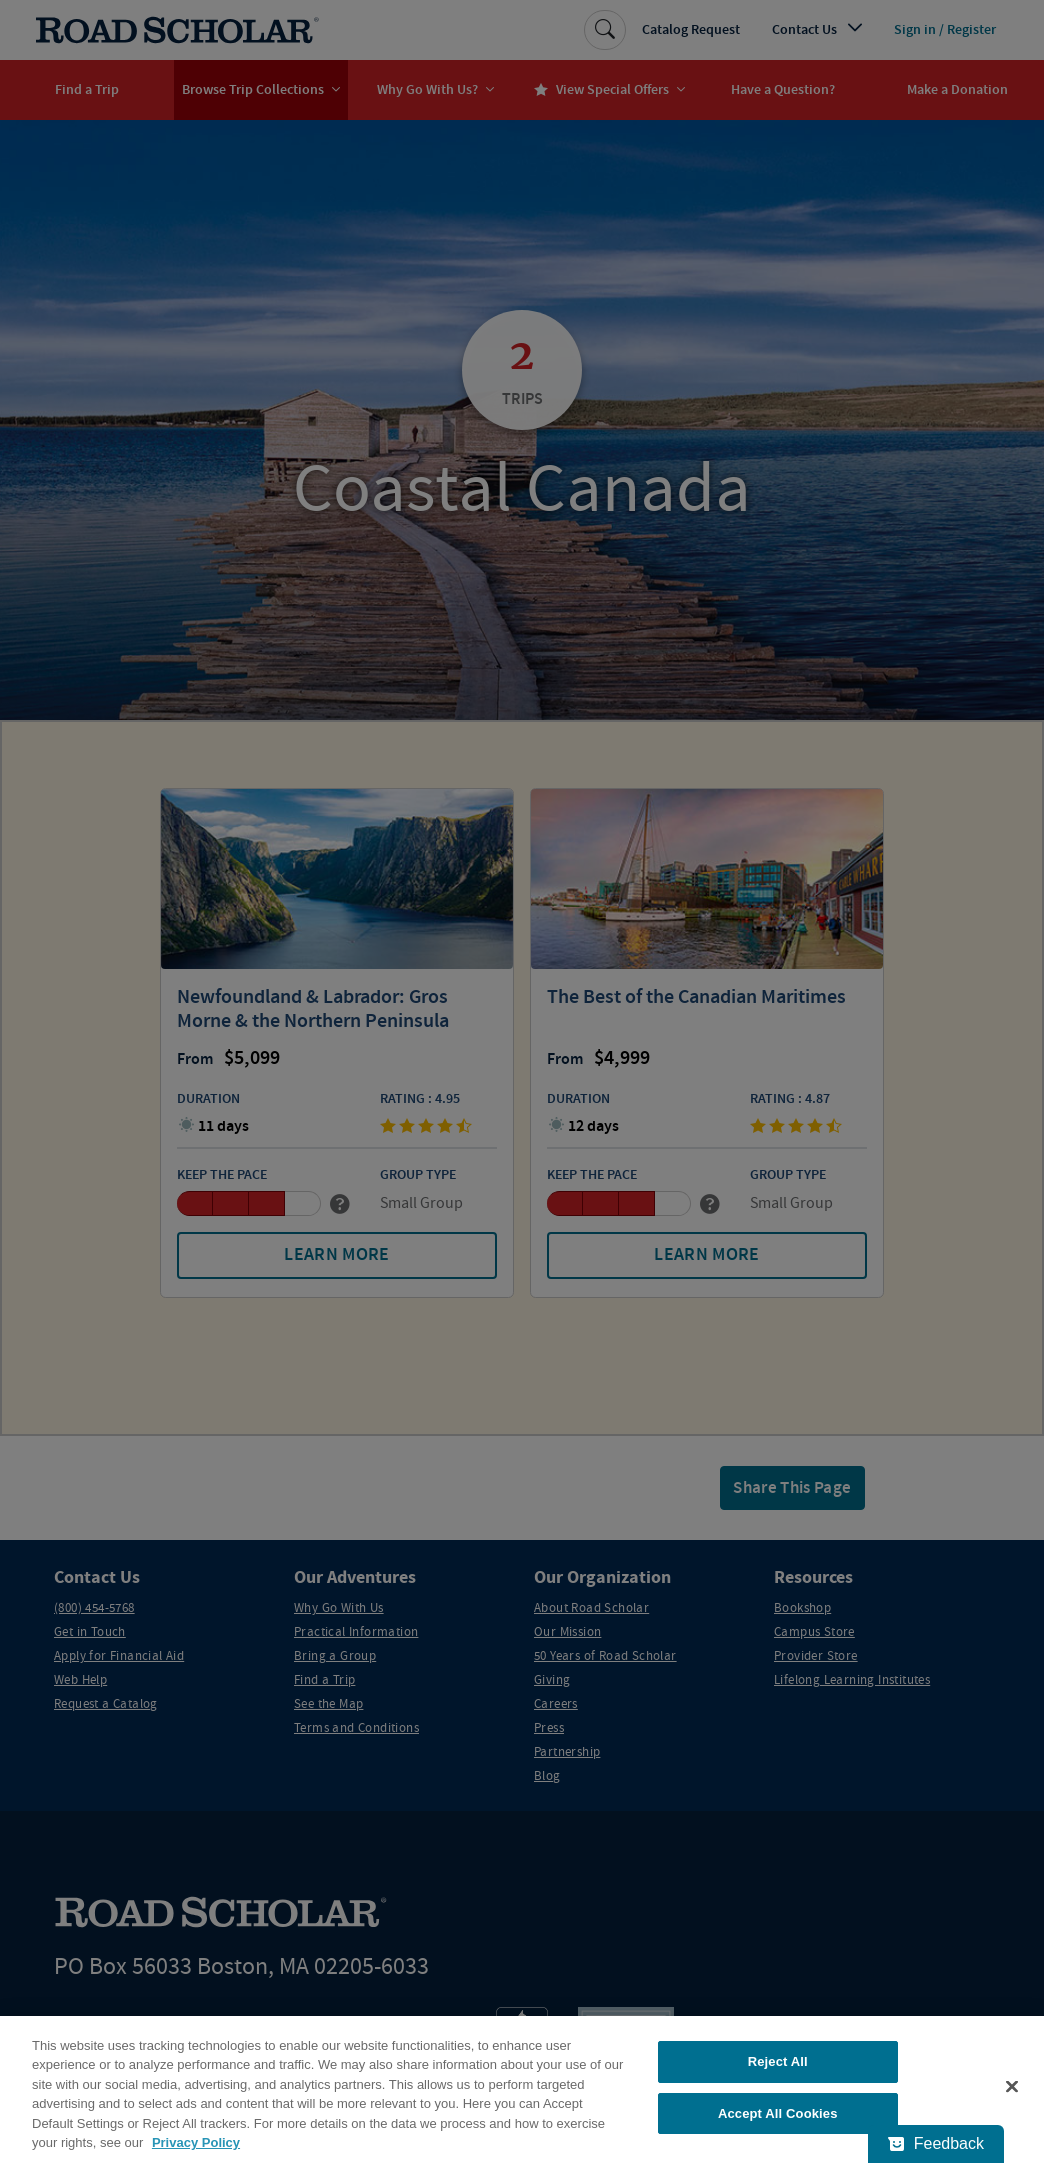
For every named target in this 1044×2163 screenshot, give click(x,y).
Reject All (778, 2070)
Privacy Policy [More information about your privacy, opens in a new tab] (196, 2152)
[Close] (1012, 2096)
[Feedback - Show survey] (936, 2144)
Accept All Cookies (778, 2122)
